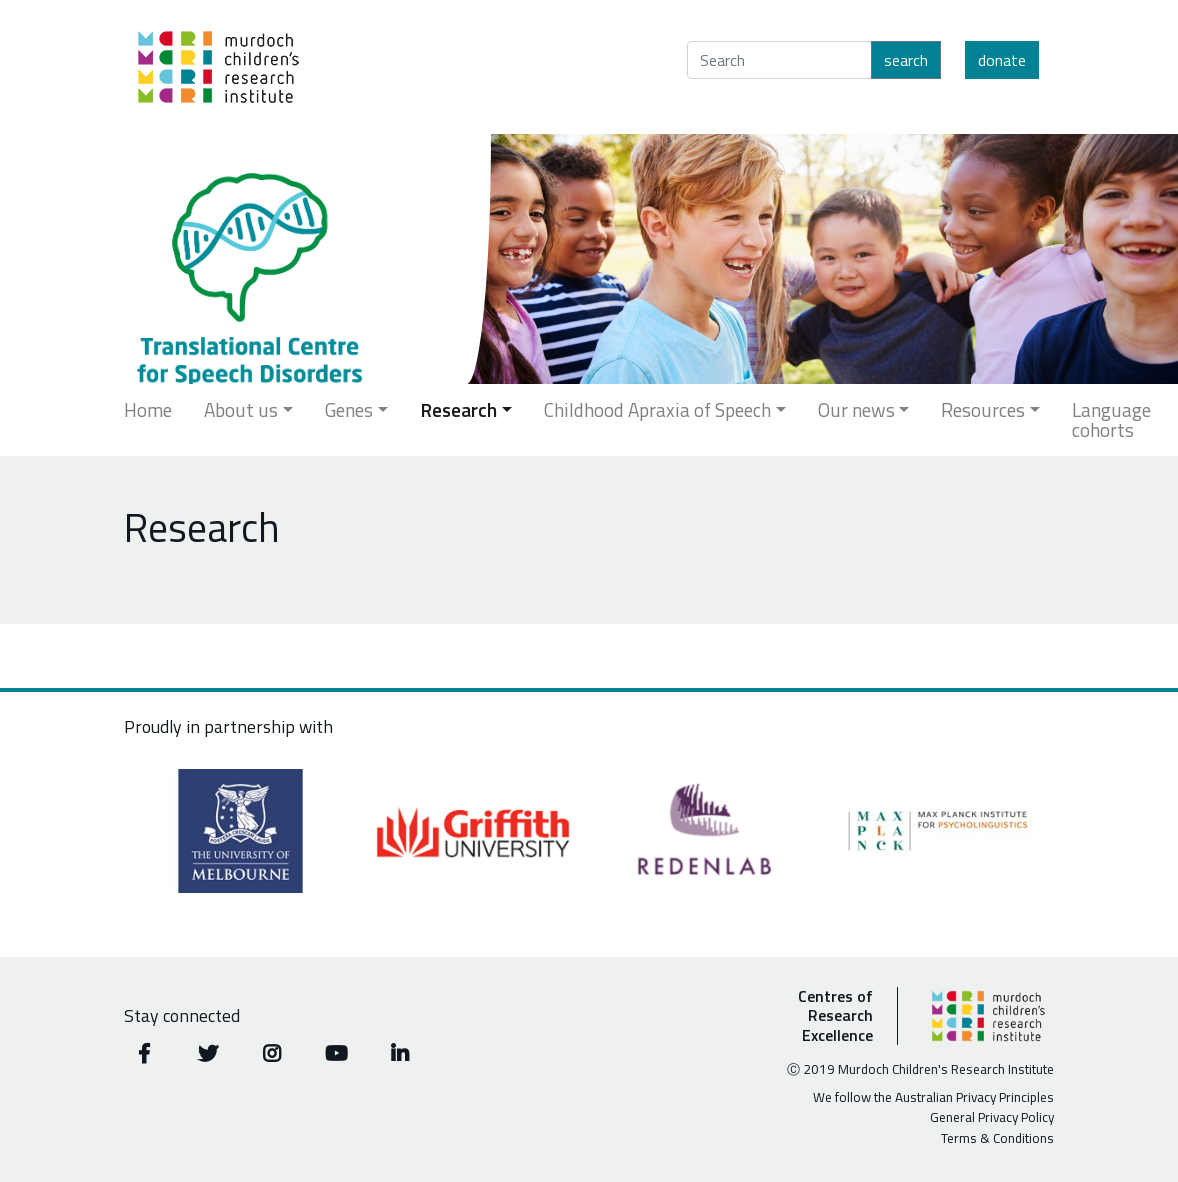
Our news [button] (856, 409)
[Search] (779, 60)
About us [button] (241, 409)
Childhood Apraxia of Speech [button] (657, 409)
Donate (1002, 60)
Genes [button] (349, 409)
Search (906, 60)
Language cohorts (1111, 419)
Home (148, 409)
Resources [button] (983, 409)
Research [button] (458, 409)
